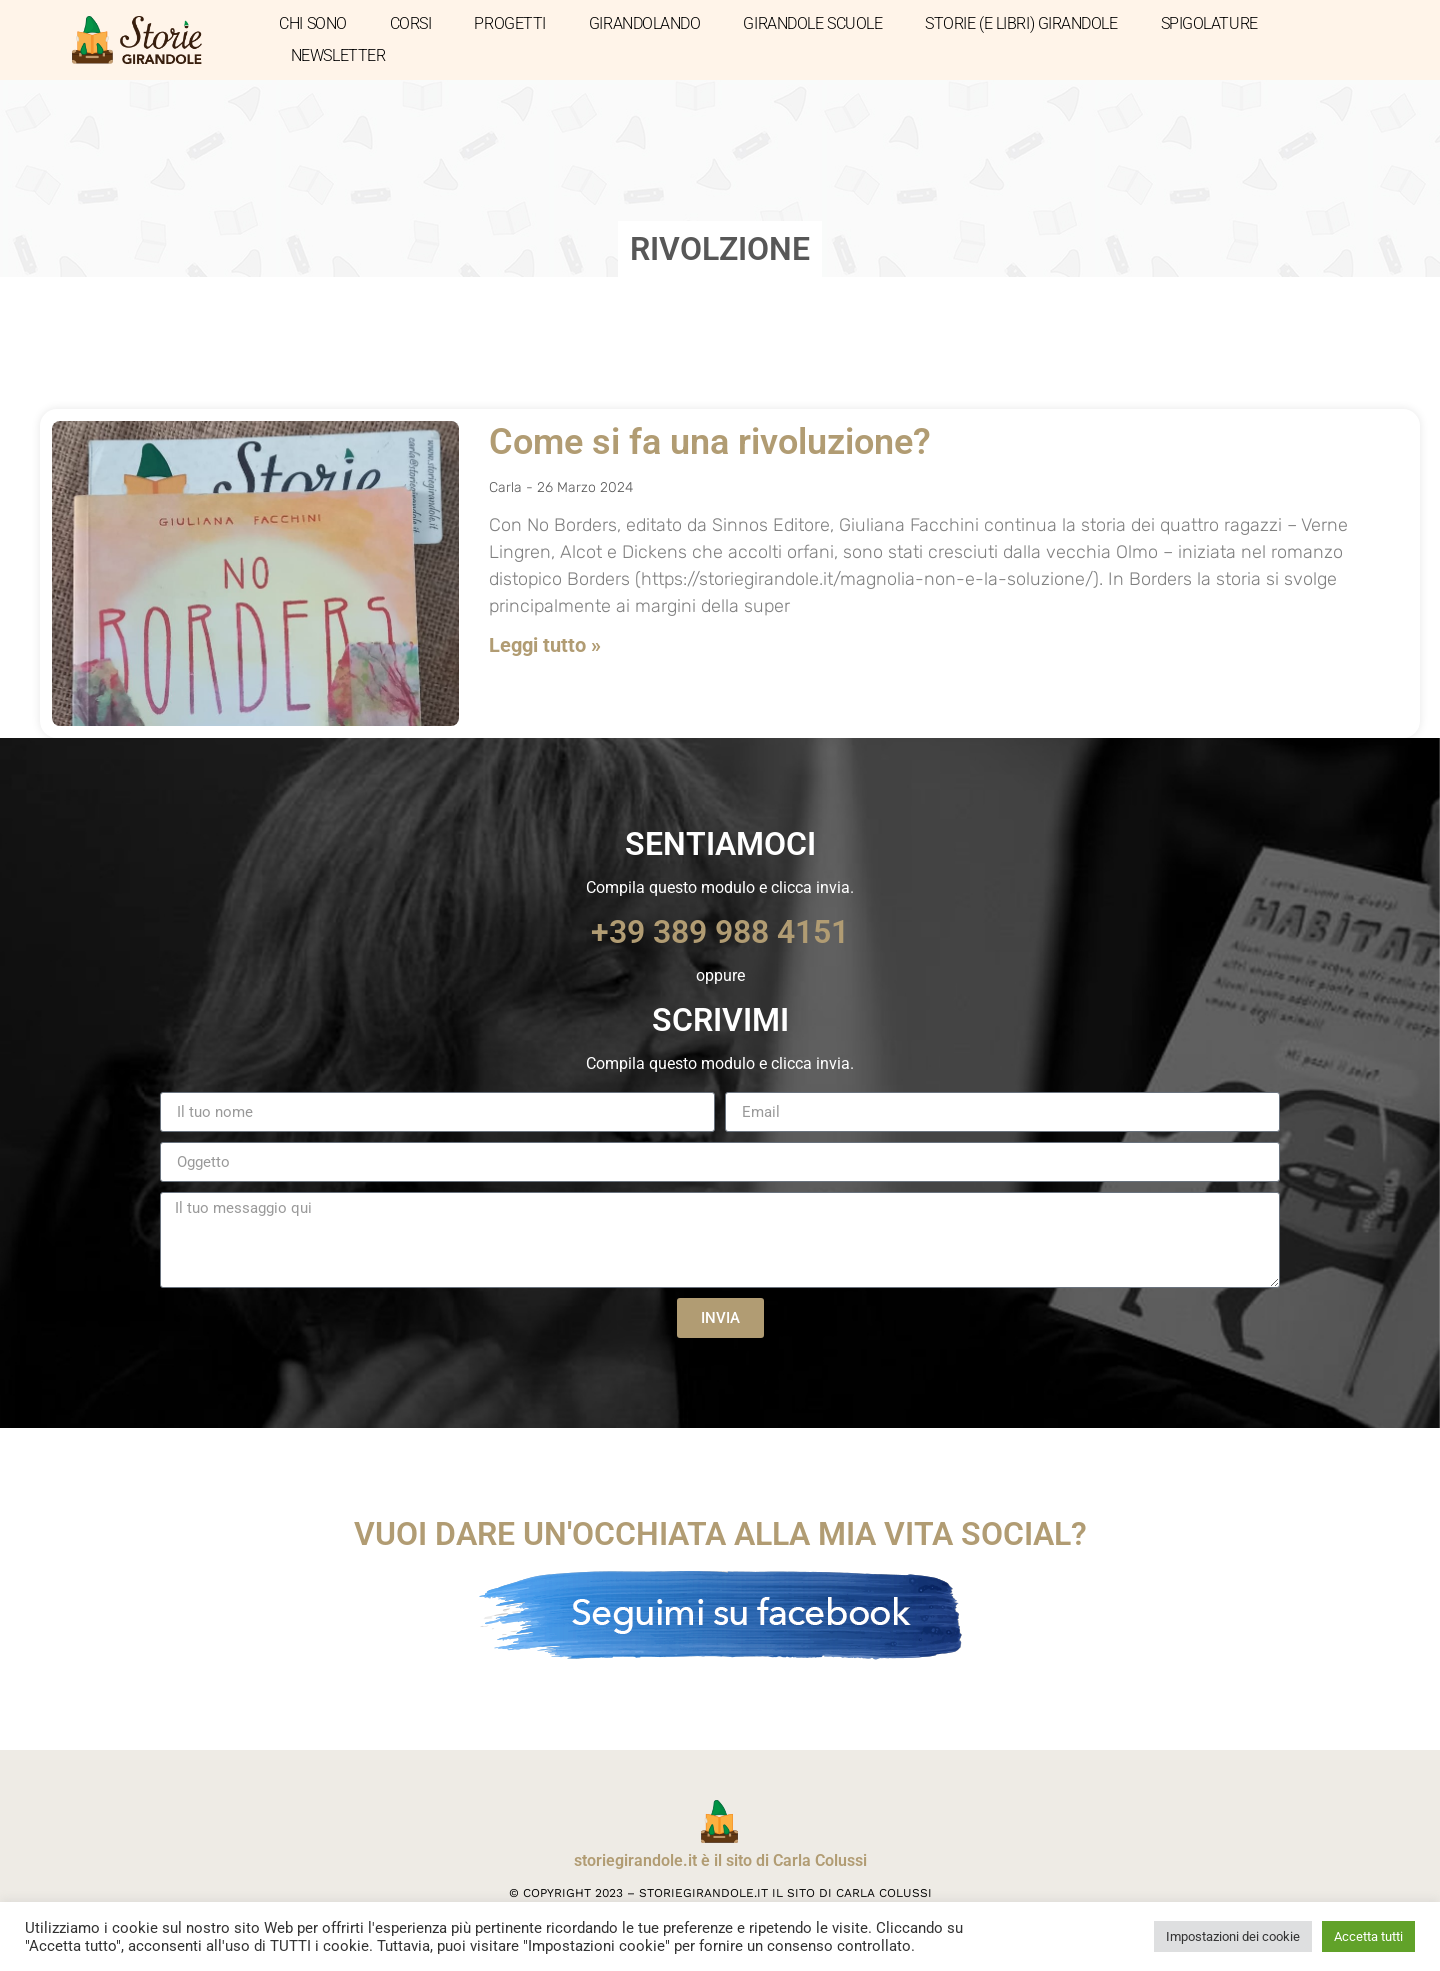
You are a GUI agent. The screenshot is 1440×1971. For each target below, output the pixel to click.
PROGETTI (509, 23)
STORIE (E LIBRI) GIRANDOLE (1021, 23)
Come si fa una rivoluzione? (710, 442)
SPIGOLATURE (1209, 23)
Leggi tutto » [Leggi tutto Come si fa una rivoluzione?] (545, 645)
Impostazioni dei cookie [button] (1233, 1936)
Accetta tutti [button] (1368, 1936)
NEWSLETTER (338, 55)
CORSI (411, 23)
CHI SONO (312, 23)
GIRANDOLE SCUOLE (812, 23)
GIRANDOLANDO (645, 23)
